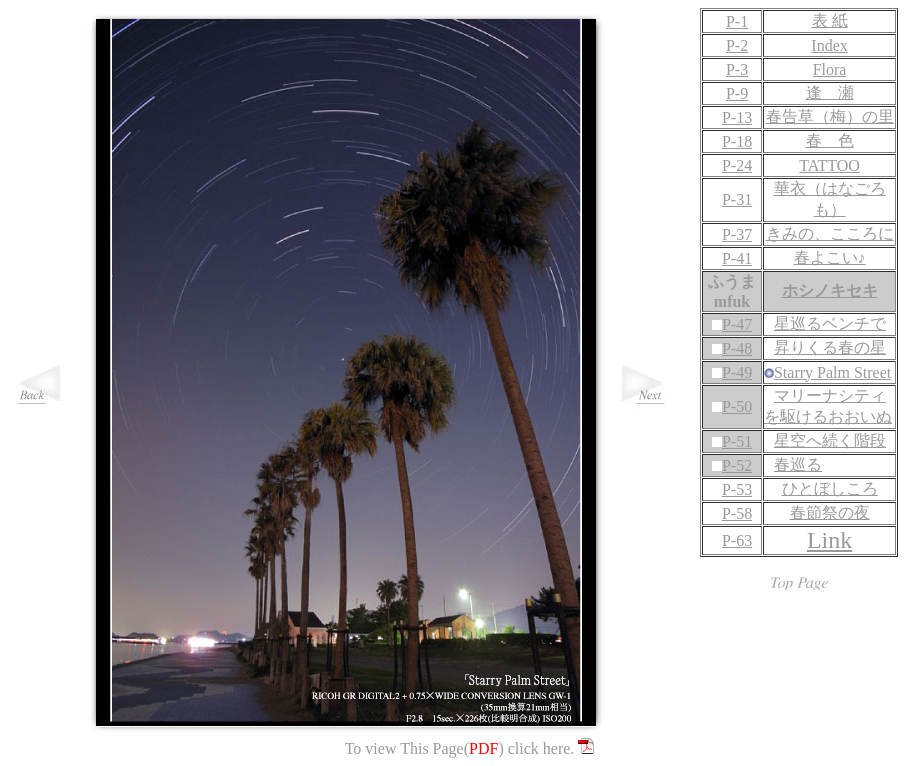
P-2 (732, 45)
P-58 (732, 513)
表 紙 (830, 20)
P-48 (737, 348)
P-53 (732, 489)
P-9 (732, 93)
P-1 (737, 21)
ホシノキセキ (830, 290)
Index (829, 45)
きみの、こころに (830, 233)
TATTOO (829, 165)
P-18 (732, 141)
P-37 (732, 234)
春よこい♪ (830, 257)
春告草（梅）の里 (830, 116)
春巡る (798, 464)
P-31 (732, 199)
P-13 (732, 117)
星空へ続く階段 (830, 440)
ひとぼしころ (830, 488)
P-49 (737, 372)
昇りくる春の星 (830, 347)
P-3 (732, 69)
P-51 (737, 441)
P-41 (732, 258)
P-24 (732, 165)
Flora (830, 69)
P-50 (737, 406)
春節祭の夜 (830, 512)
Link (829, 540)
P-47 (737, 324)
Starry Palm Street (832, 372)
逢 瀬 (830, 92)
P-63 (732, 540)
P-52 (737, 465)
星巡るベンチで (830, 323)
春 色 (830, 140)
